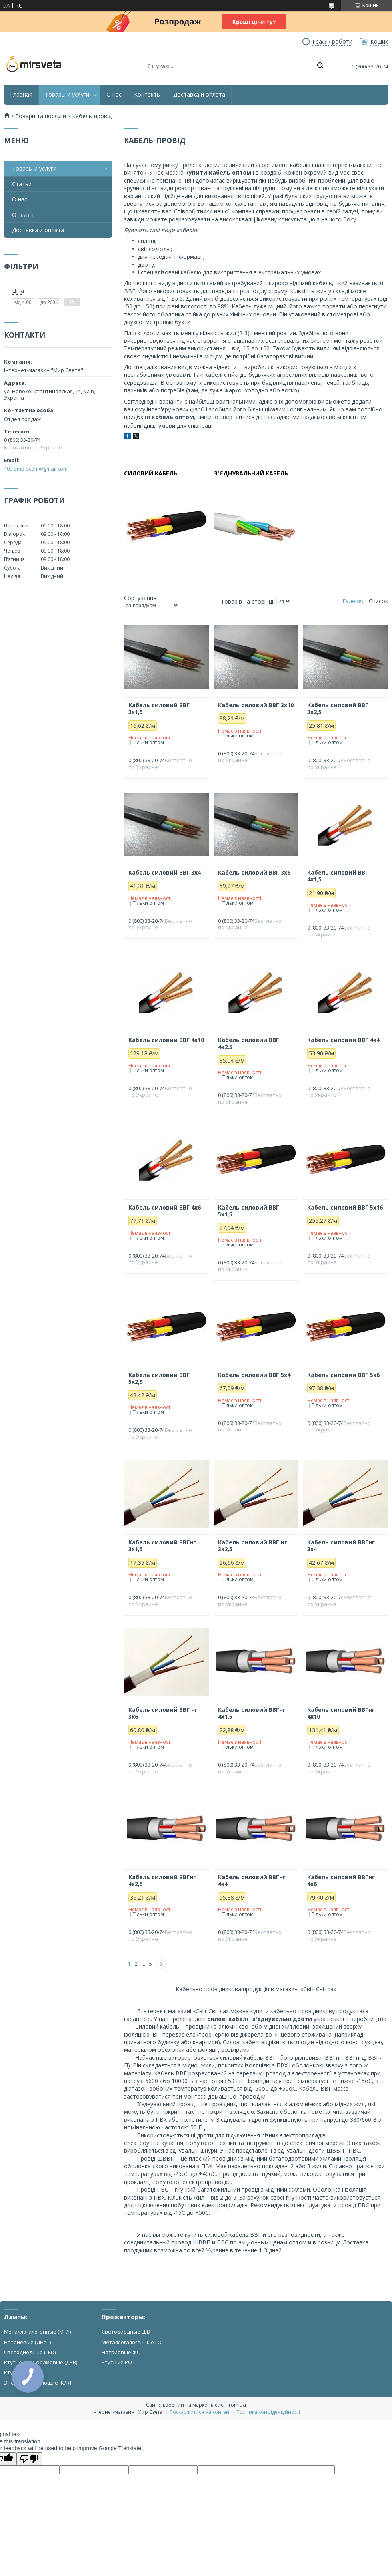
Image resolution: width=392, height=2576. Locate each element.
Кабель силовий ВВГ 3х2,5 (337, 709)
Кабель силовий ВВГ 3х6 (254, 872)
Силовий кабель (150, 473)
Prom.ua (236, 2404)
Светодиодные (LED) (30, 2352)
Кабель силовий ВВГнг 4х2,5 (162, 1881)
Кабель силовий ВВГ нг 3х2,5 (252, 1546)
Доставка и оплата (199, 94)
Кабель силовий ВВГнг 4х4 (252, 1881)
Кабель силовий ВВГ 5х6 (343, 1375)
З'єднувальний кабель (251, 473)
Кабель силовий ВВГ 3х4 (164, 872)
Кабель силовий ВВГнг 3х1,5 (162, 1546)
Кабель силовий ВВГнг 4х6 (341, 1881)
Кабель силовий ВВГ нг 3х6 (163, 1713)
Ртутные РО (117, 2362)
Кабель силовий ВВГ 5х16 (345, 1207)
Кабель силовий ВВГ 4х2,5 (248, 1043)
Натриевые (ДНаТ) (27, 2342)
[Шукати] (320, 66)
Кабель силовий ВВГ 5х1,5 (248, 1211)
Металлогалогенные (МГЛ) (37, 2331)
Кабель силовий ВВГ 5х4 (254, 1375)
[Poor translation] (29, 2458)
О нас (114, 94)
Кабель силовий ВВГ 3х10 (256, 705)
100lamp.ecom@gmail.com (36, 468)
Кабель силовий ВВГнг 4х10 (341, 1713)
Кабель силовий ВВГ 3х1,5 (159, 709)
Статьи (22, 184)
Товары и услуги (67, 94)
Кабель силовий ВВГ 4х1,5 (337, 876)
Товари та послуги (40, 116)
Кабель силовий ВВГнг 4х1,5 (252, 1713)
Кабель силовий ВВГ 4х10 (166, 1040)
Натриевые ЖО (121, 2352)
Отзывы (23, 215)
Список (378, 601)
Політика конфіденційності (268, 2412)
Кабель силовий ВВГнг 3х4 (341, 1546)
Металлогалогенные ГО (132, 2342)
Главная (21, 94)
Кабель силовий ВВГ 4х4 (343, 1040)
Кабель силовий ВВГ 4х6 (164, 1207)
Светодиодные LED (126, 2331)
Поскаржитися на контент (200, 2412)
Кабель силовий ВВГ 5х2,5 (159, 1378)
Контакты (147, 94)
